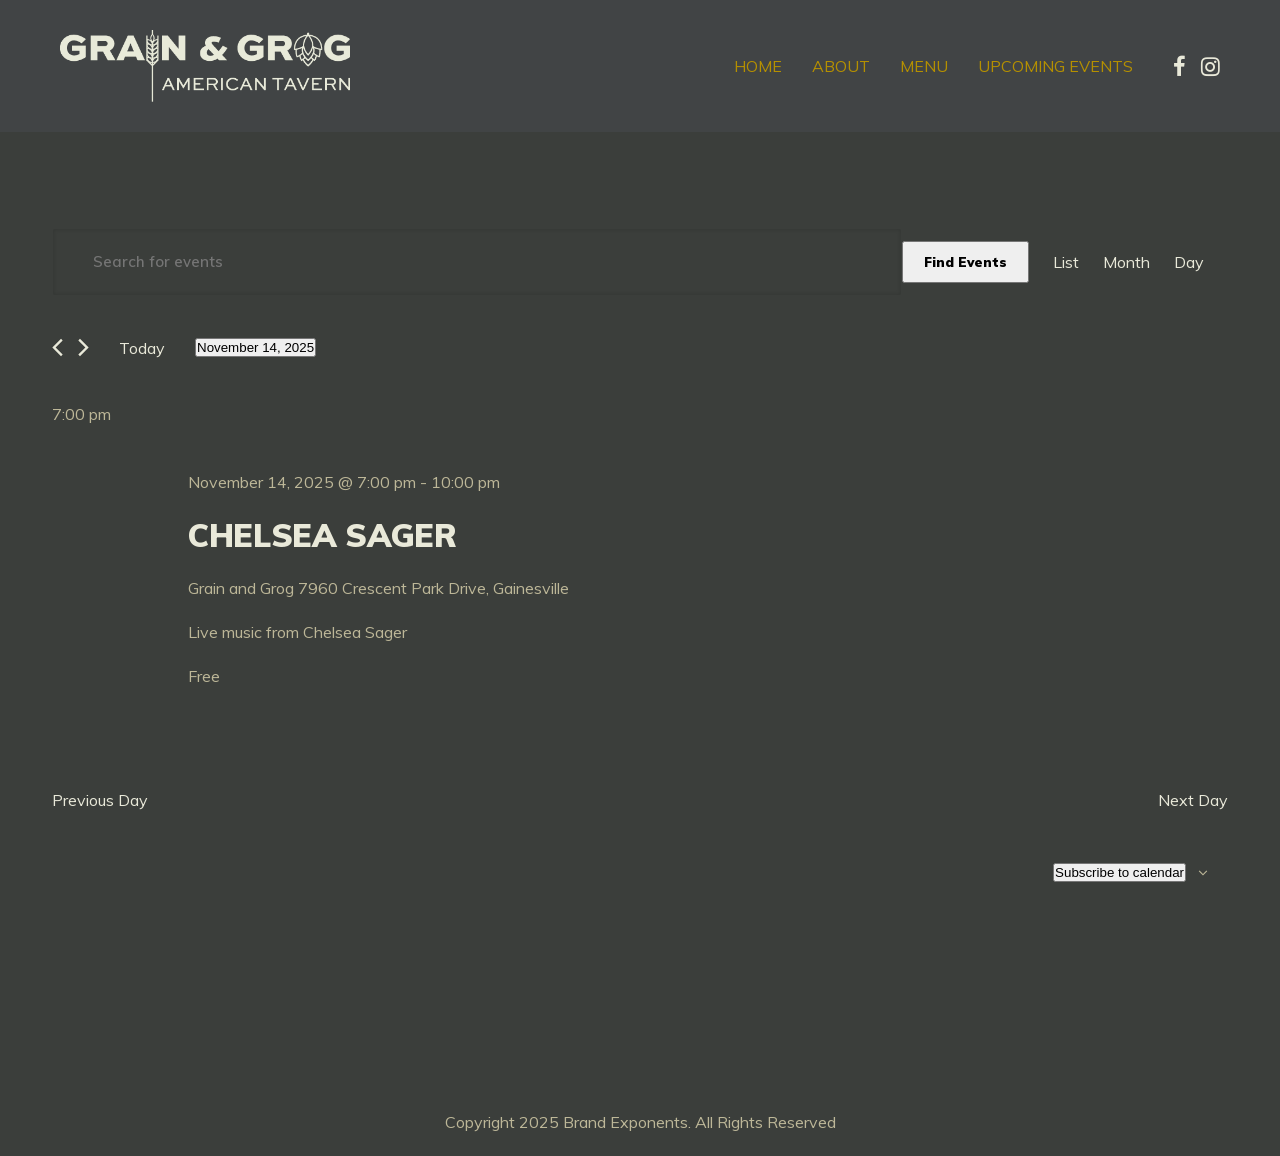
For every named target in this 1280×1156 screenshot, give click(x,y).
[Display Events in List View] (1066, 262)
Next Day (1193, 800)
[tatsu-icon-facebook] (1179, 66)
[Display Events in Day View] (1189, 262)
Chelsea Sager (322, 535)
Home (758, 66)
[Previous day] (57, 347)
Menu (924, 66)
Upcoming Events (1055, 66)
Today (142, 348)
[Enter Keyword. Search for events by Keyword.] (477, 262)
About (841, 66)
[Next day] (83, 347)
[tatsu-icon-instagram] (1210, 66)
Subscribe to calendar (1119, 872)
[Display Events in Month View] (1126, 262)
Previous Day (100, 800)
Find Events (965, 262)
